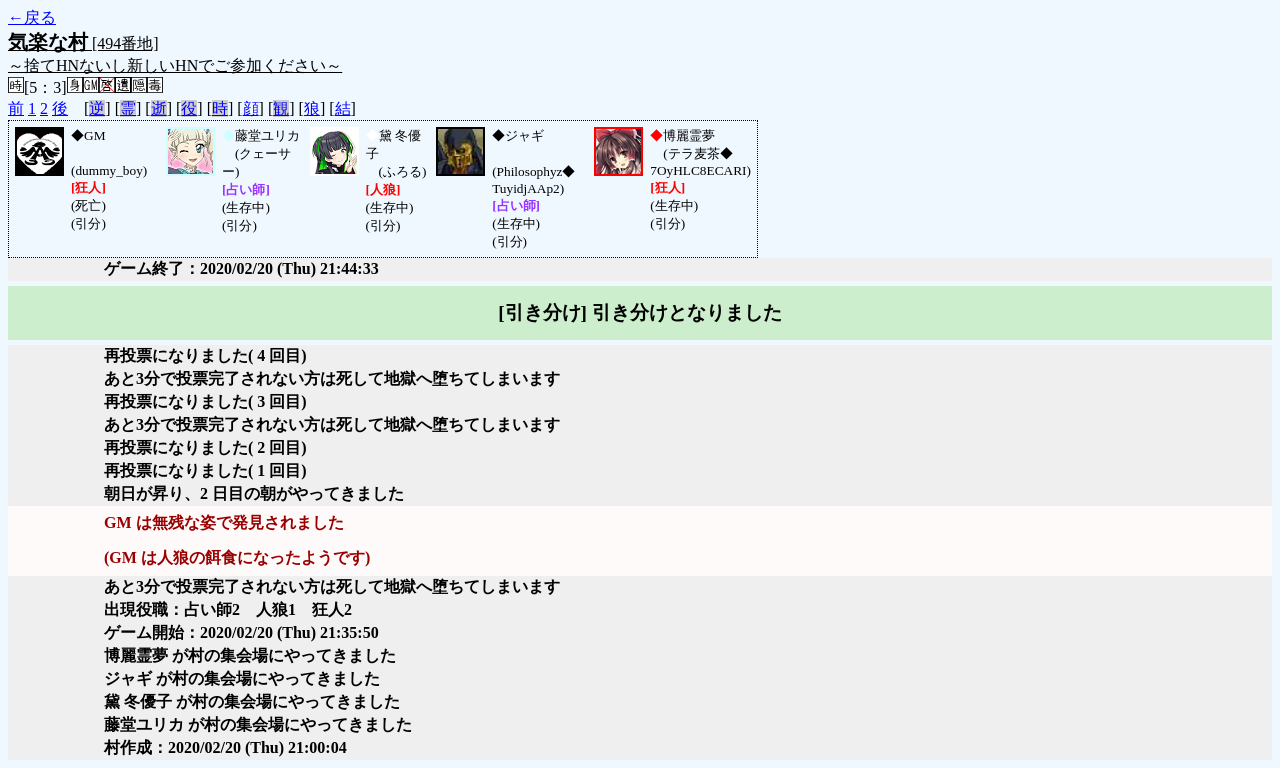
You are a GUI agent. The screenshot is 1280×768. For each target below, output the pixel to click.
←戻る (32, 17)
